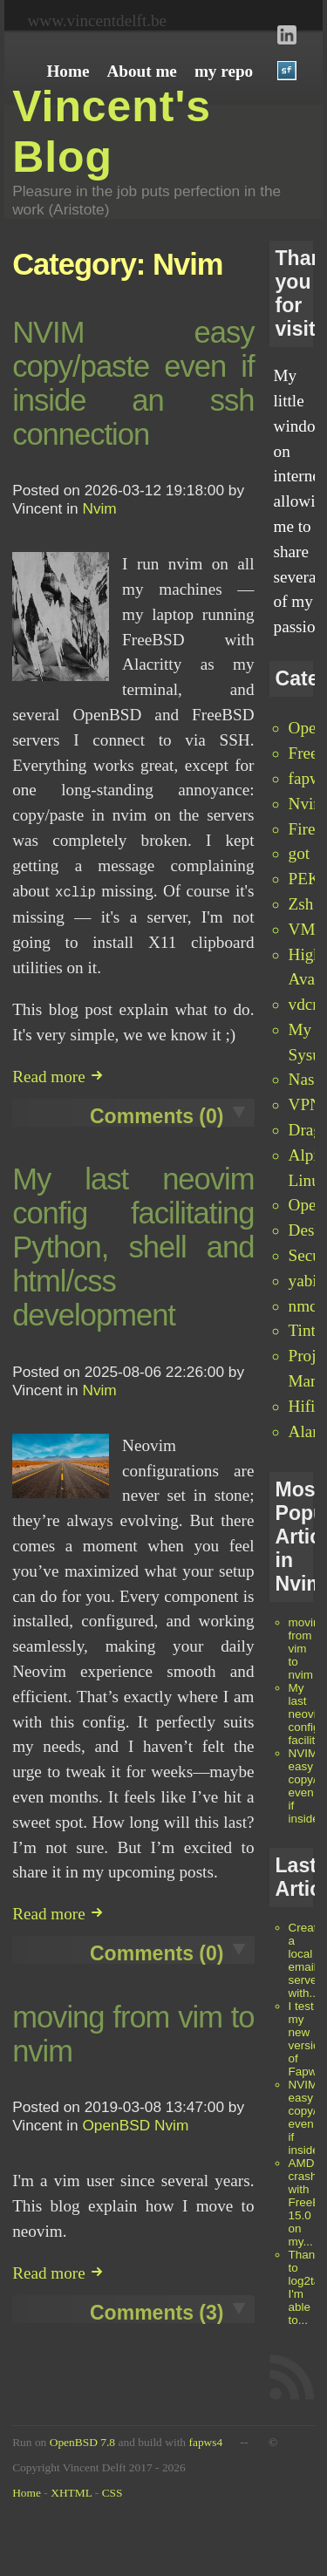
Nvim (308, 803)
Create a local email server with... (306, 1960)
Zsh (301, 904)
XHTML (71, 2492)
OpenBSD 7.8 (82, 2442)
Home (26, 2492)
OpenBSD (116, 2123)
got (299, 853)
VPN (305, 1104)
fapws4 (205, 2442)
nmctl (308, 1306)
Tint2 (306, 1330)
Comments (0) (157, 1114)
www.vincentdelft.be (97, 20)
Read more (57, 1075)
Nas (302, 1079)
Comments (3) (157, 2311)
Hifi (302, 1406)
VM (302, 929)
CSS (112, 2492)
